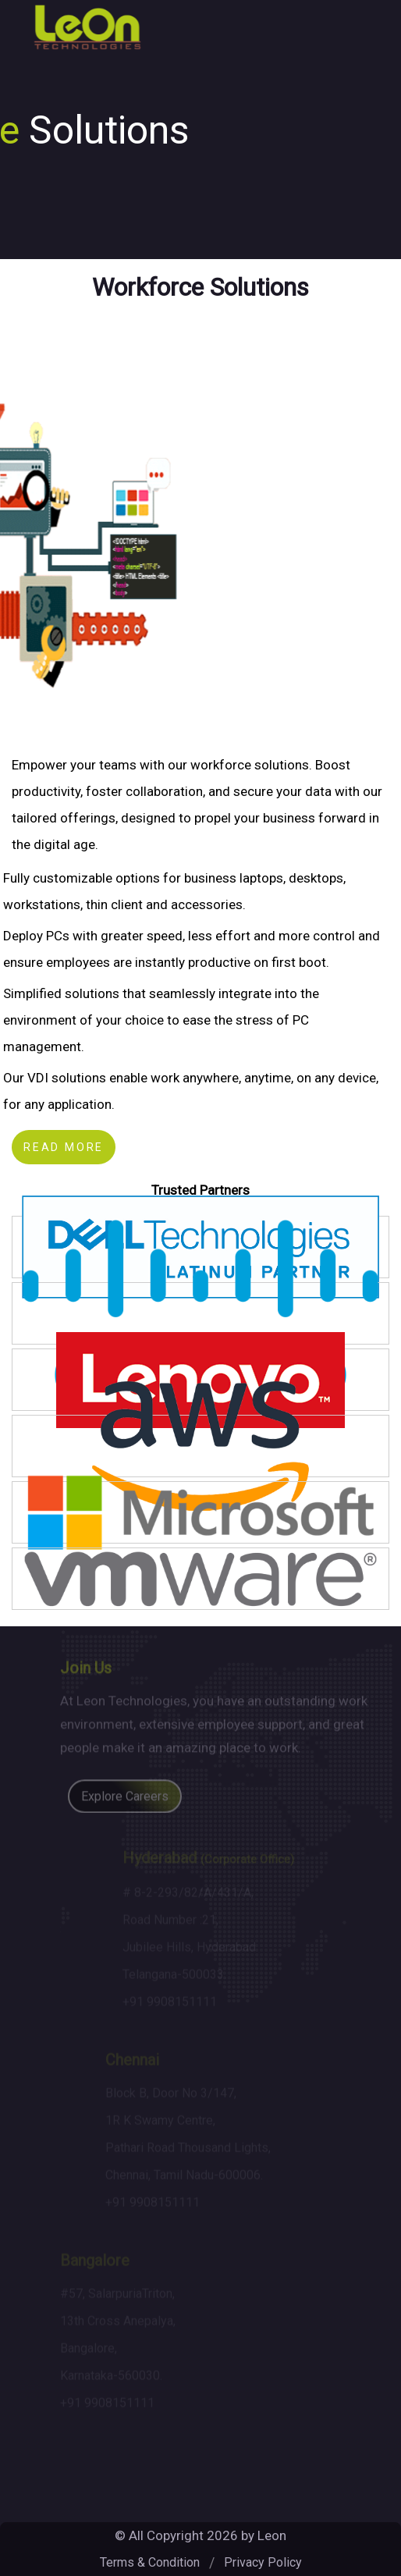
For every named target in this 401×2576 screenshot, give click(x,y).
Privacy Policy (263, 2562)
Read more (63, 1147)
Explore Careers (125, 1800)
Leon (271, 2535)
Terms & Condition (150, 2562)
